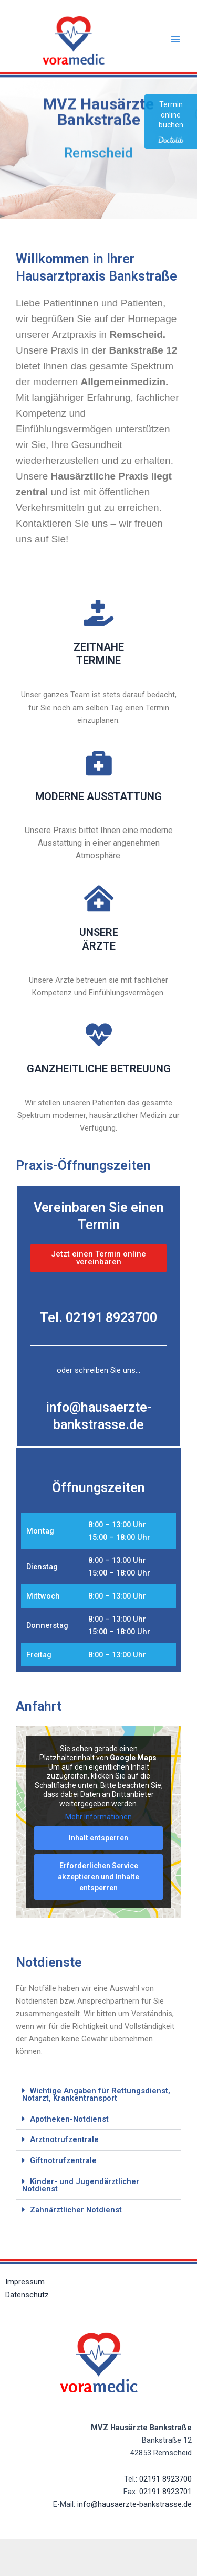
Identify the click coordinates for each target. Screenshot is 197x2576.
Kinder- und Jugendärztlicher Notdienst (80, 2185)
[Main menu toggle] (175, 39)
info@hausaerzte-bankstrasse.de (134, 2504)
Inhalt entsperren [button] (98, 1838)
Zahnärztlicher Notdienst (76, 2210)
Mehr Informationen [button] (98, 1817)
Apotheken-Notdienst (69, 2119)
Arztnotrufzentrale (64, 2139)
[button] (98, 2095)
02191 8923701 (165, 2491)
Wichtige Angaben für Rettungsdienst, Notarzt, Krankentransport (96, 2094)
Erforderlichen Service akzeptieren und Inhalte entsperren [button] (98, 1876)
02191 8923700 (165, 2479)
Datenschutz (27, 2295)
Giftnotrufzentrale (63, 2160)
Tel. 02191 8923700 (98, 1317)
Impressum (25, 2281)
